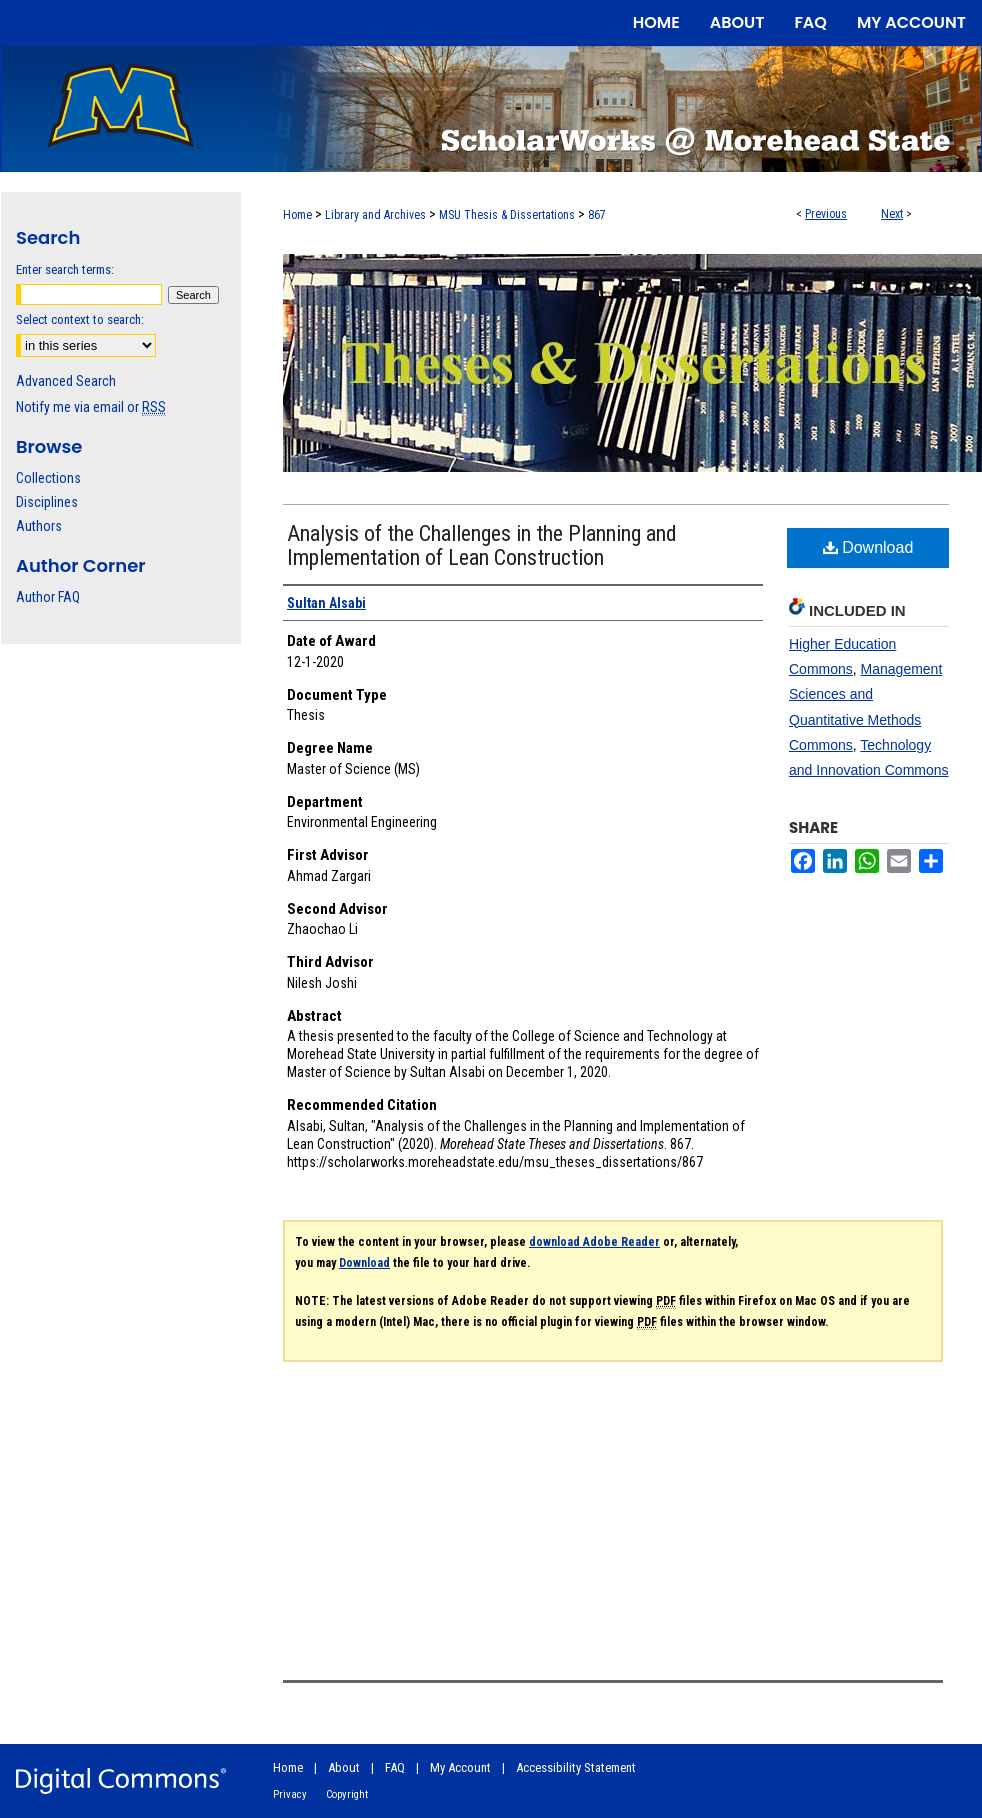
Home (297, 215)
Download (868, 547)
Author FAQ (48, 597)
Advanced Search (66, 381)
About (344, 1767)
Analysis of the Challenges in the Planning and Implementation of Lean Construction (482, 545)
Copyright (347, 1794)
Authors (39, 526)
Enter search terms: (65, 269)
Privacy (290, 1794)
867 (597, 215)
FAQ (395, 1767)
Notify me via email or (91, 407)
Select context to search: (80, 319)
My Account (460, 1767)
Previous (826, 214)
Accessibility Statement (576, 1767)
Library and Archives (375, 215)
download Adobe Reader (594, 1242)
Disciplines (47, 502)
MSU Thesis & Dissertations (507, 215)
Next (892, 214)
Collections (48, 478)
